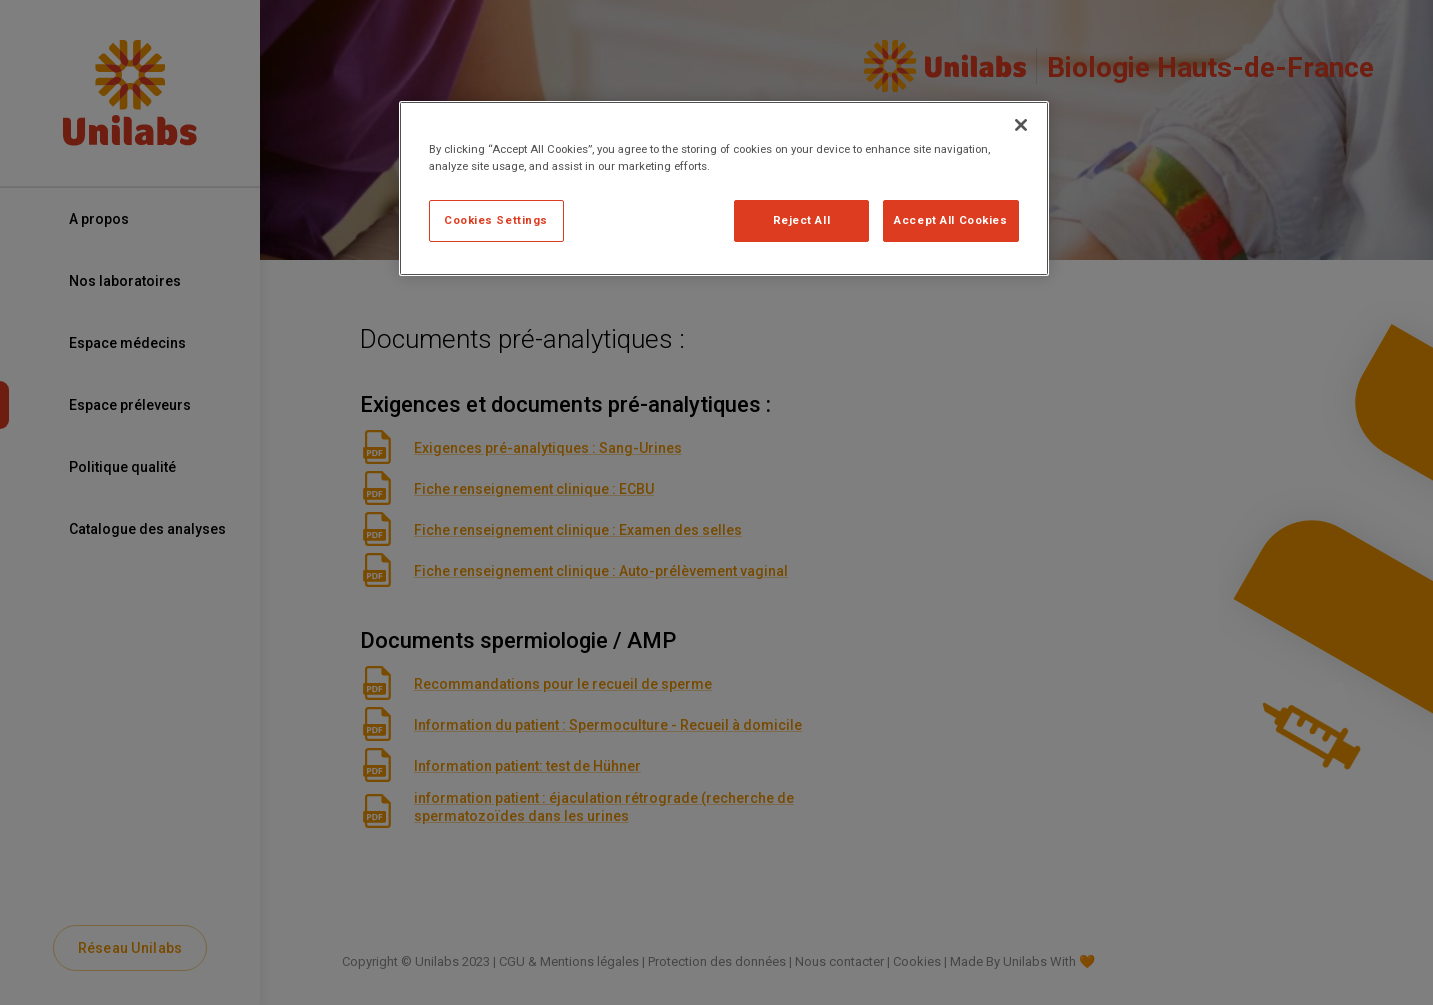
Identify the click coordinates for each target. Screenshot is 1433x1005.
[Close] (1021, 125)
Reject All (802, 220)
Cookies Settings (496, 220)
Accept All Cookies (950, 220)
